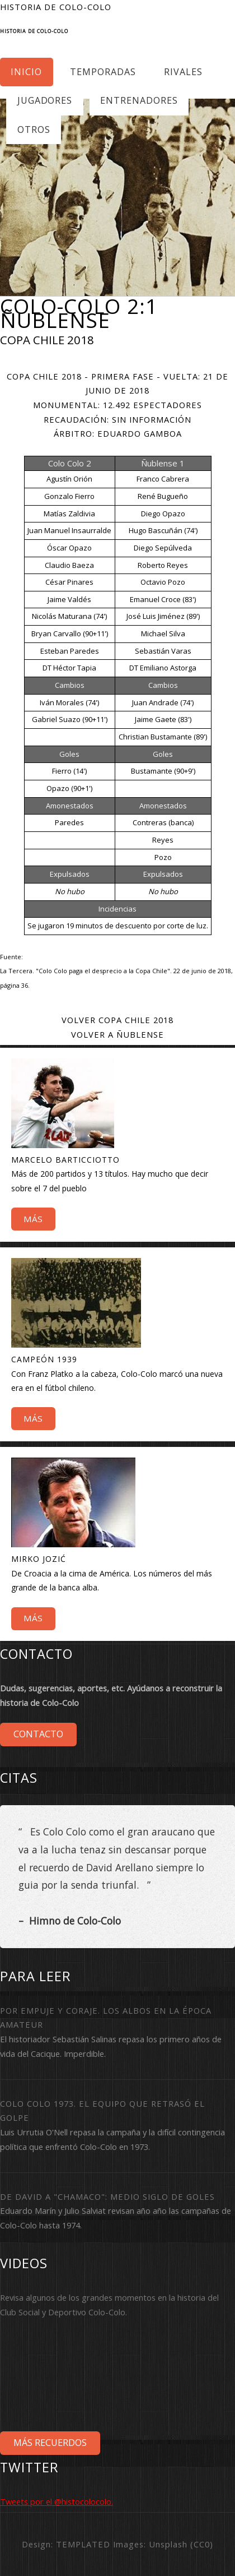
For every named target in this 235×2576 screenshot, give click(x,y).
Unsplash (168, 2544)
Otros (33, 129)
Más (33, 1218)
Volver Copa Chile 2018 (117, 1019)
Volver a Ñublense (117, 1034)
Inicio (26, 72)
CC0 (202, 2544)
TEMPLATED (83, 2544)
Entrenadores (139, 100)
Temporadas (103, 72)
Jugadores (45, 100)
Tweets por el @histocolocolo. (56, 2501)
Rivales (183, 72)
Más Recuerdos (50, 2442)
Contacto (38, 1734)
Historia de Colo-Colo (34, 31)
